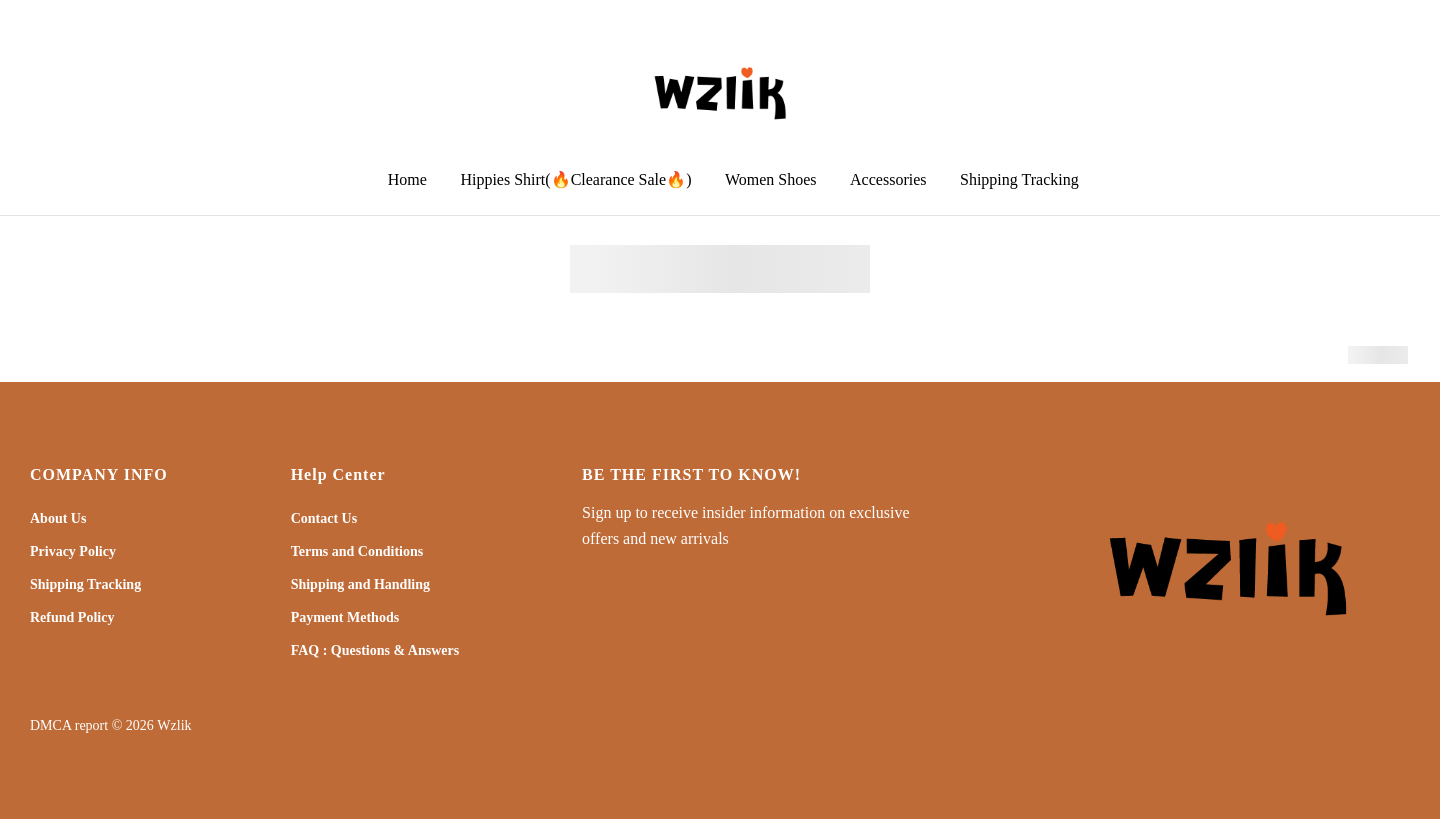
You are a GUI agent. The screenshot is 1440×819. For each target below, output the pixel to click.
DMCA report (69, 725)
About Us (58, 518)
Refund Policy (72, 617)
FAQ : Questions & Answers (375, 650)
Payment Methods (345, 617)
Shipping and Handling (360, 584)
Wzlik (174, 725)
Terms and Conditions (357, 551)
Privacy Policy (73, 551)
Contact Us (324, 518)
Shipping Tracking (85, 584)
